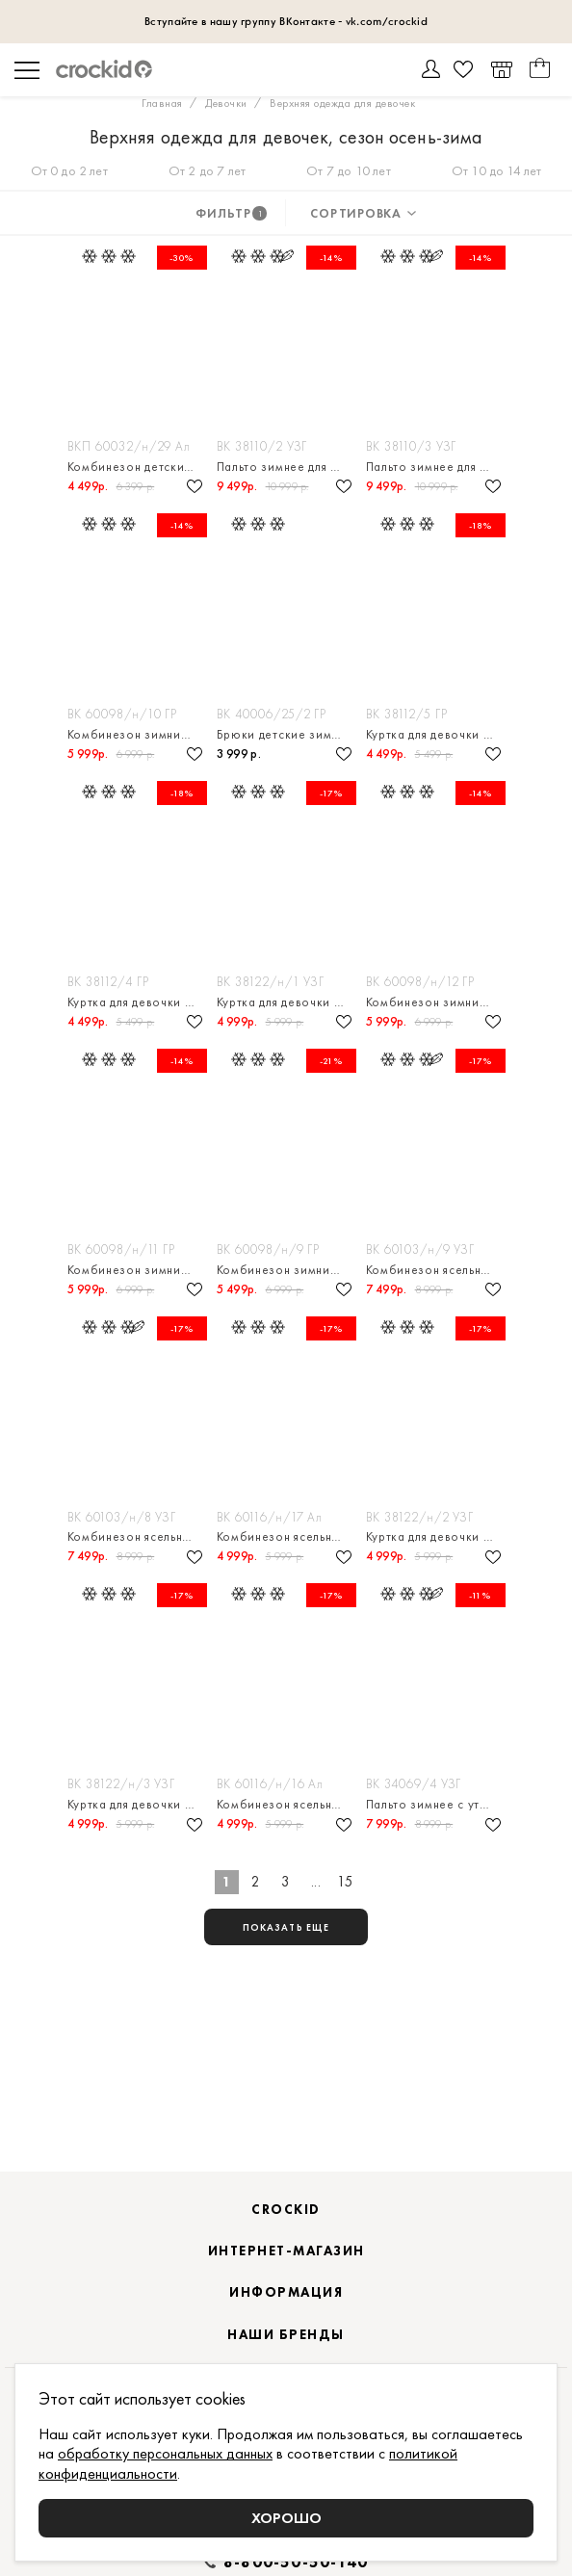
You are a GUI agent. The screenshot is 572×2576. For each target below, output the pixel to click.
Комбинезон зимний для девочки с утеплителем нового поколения (137, 734)
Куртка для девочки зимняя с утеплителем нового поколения (436, 734)
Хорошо (286, 2518)
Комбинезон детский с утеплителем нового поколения (137, 466)
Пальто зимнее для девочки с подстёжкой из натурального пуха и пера (286, 466)
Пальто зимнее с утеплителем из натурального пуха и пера (436, 1804)
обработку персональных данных (165, 2453)
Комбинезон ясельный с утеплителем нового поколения (286, 1536)
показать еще (286, 1927)
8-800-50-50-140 (295, 2562)
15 (345, 1881)
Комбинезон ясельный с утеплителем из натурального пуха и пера (436, 1269)
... (316, 1881)
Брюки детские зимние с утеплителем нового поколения (286, 734)
